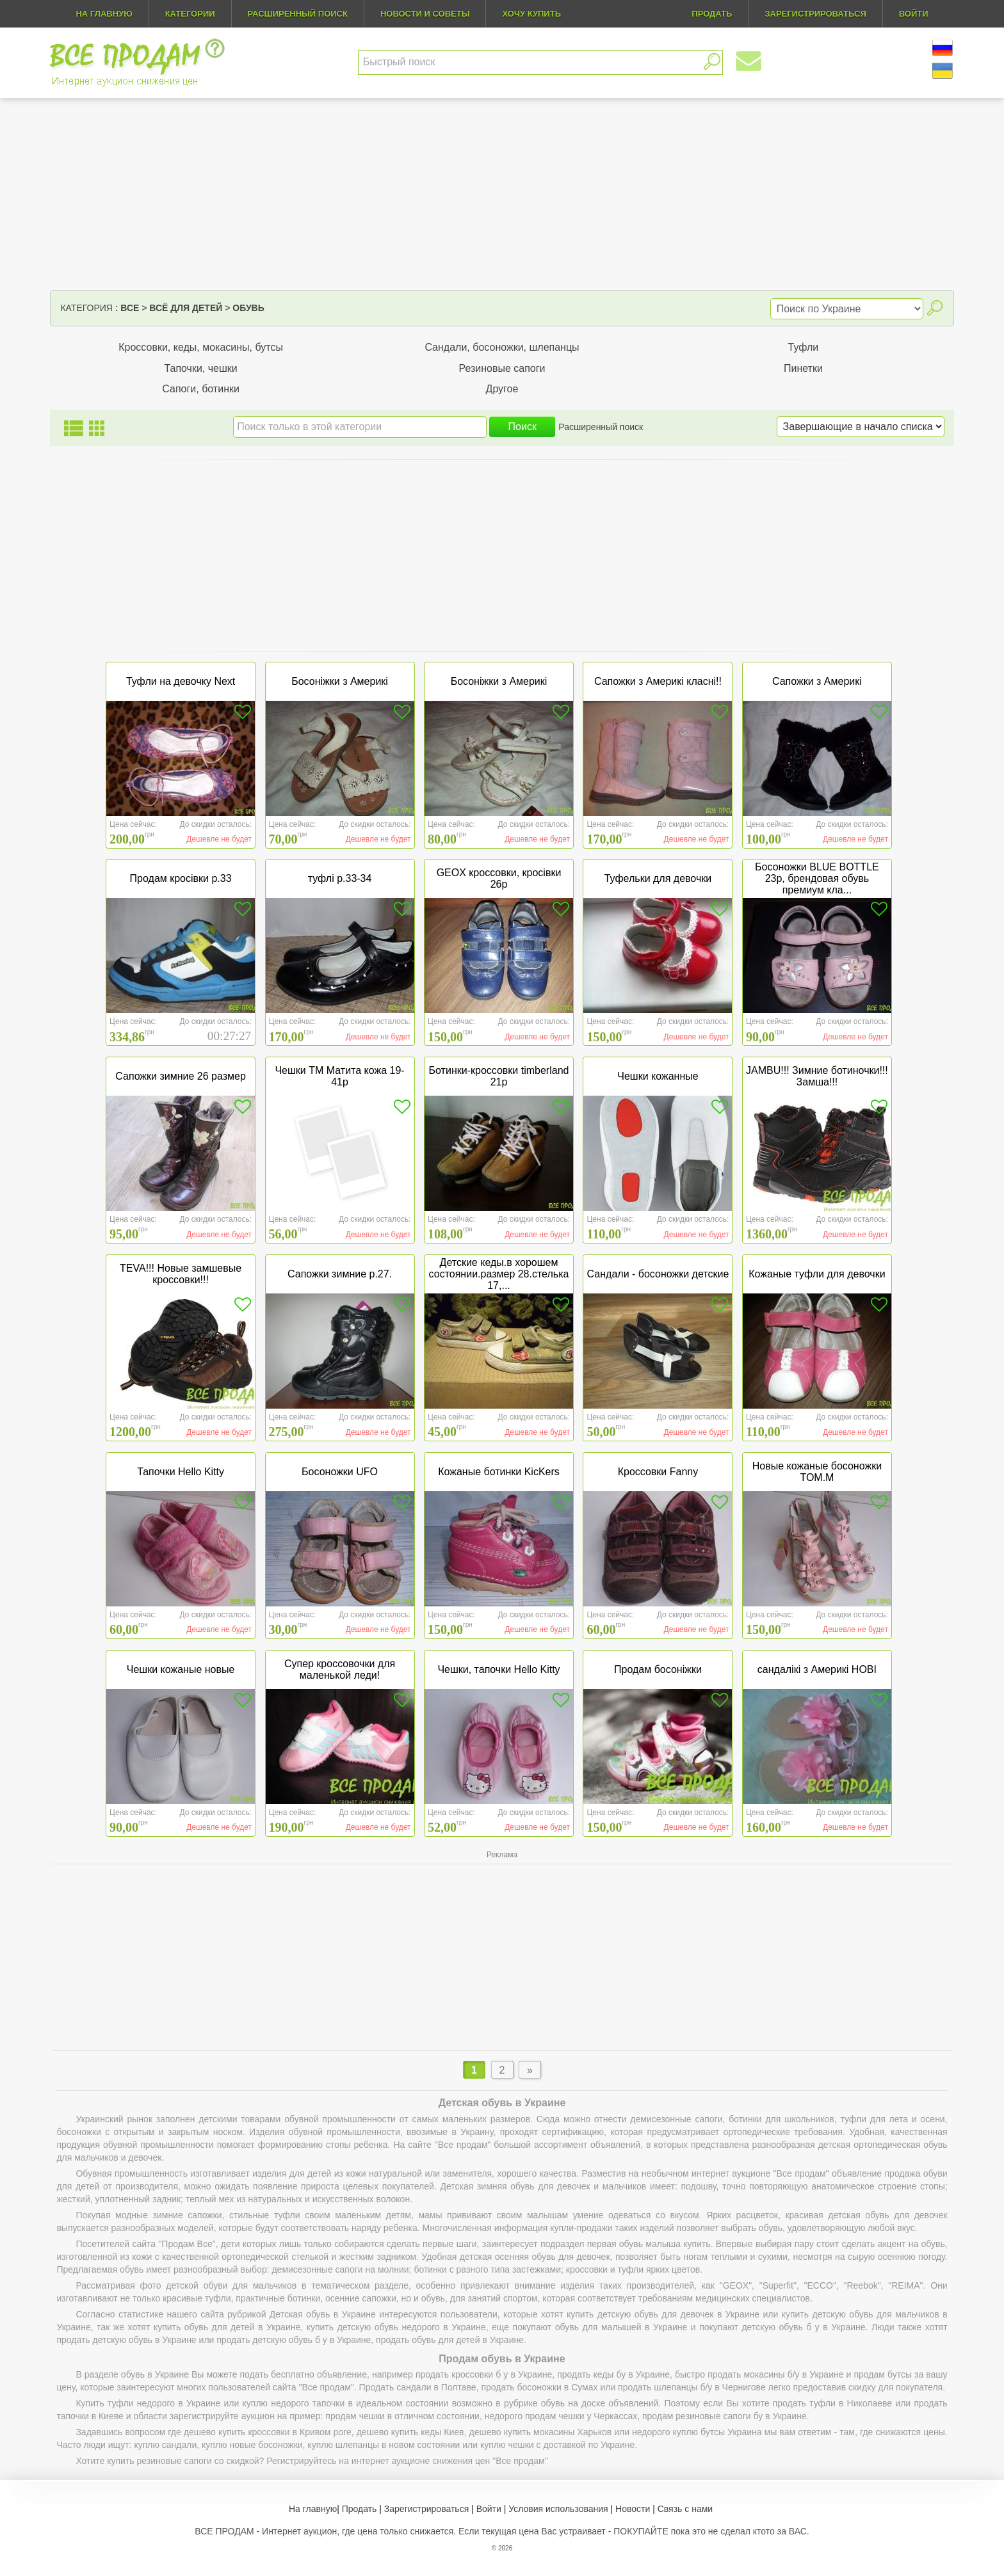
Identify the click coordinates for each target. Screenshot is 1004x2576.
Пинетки (803, 368)
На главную (104, 14)
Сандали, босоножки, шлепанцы (502, 347)
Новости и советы (425, 14)
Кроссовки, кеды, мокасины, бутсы (200, 347)
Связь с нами (685, 2509)
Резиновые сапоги (501, 368)
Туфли (803, 347)
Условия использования (558, 2509)
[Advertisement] (502, 194)
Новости (632, 2509)
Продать (359, 2509)
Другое (502, 388)
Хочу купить (531, 14)
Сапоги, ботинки (200, 388)
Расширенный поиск (298, 14)
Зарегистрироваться (426, 2509)
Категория (86, 308)
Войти (488, 2509)
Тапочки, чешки (200, 368)
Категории (190, 14)
